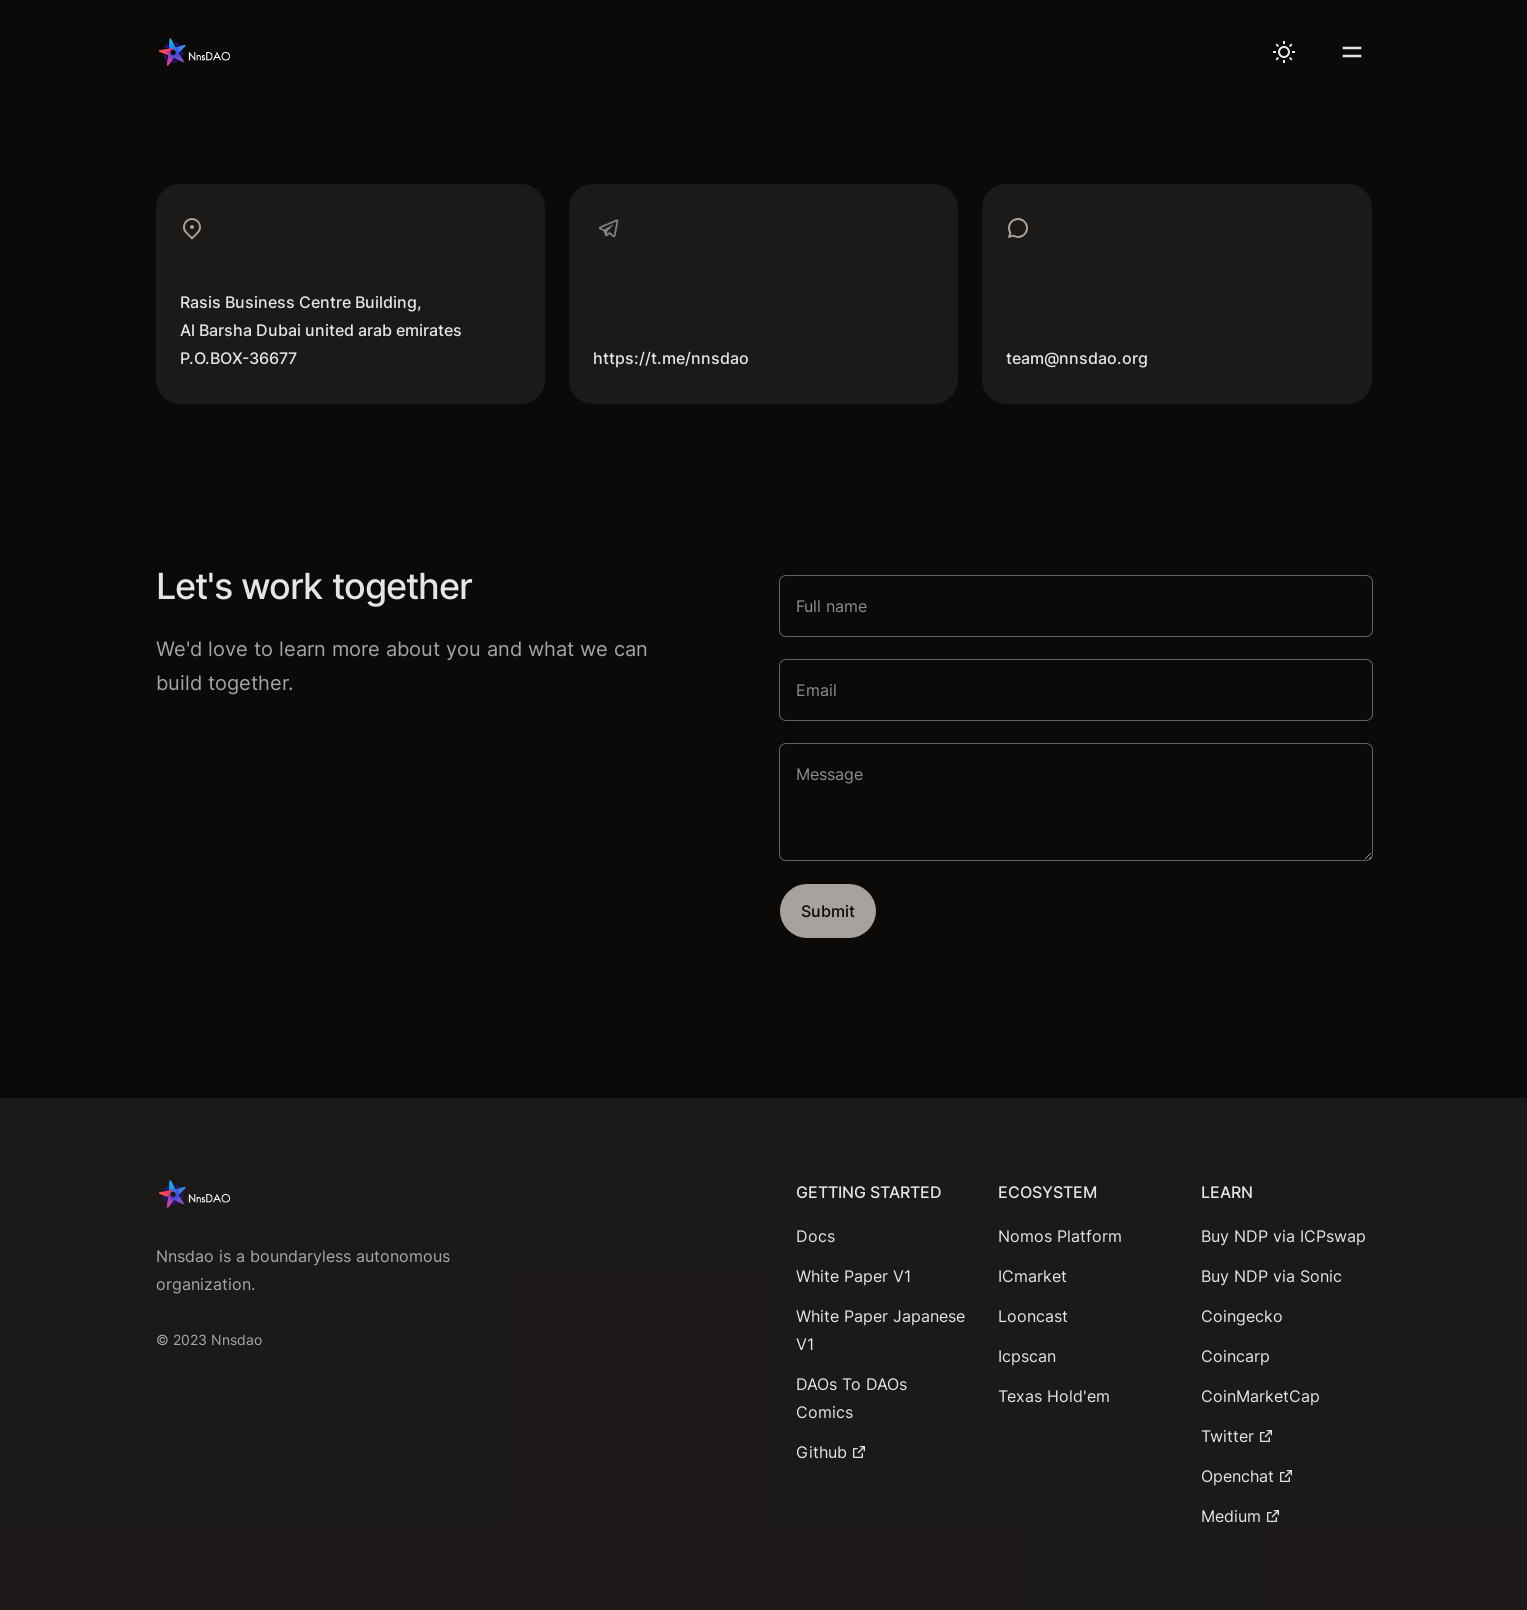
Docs (815, 1236)
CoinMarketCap (1260, 1396)
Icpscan (1027, 1356)
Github (831, 1452)
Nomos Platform (1060, 1236)
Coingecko (1242, 1316)
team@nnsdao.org (1077, 358)
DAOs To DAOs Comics (851, 1398)
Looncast (1033, 1316)
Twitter (1237, 1436)
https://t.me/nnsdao (671, 358)
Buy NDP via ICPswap (1283, 1236)
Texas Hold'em (1054, 1396)
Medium (1241, 1516)
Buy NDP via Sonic (1271, 1276)
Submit (828, 911)
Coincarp (1235, 1356)
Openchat (1247, 1476)
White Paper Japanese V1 (880, 1330)
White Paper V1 (853, 1276)
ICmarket (1032, 1276)
